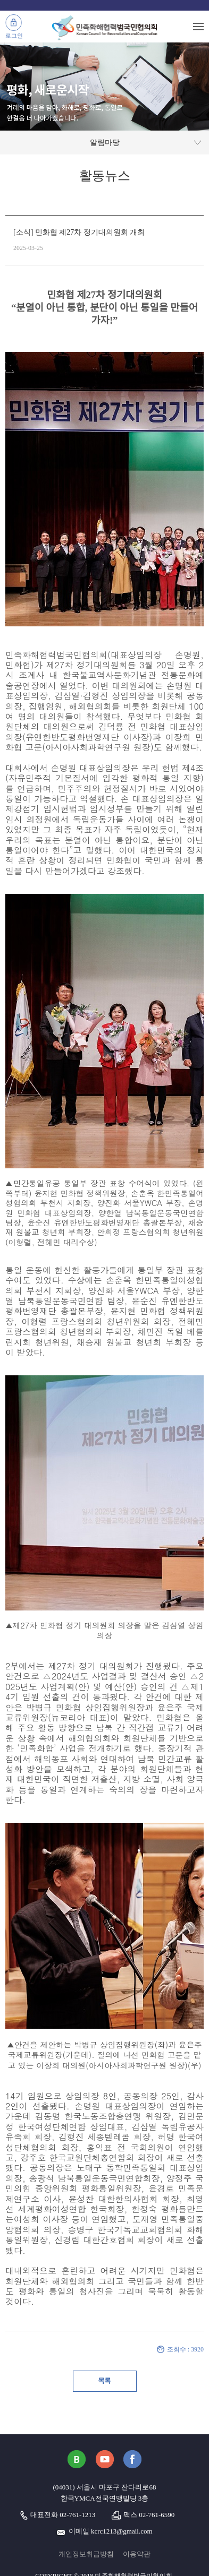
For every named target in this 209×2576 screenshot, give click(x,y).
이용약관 (137, 2554)
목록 (104, 2381)
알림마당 (105, 143)
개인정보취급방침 (86, 2554)
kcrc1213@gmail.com (122, 2531)
